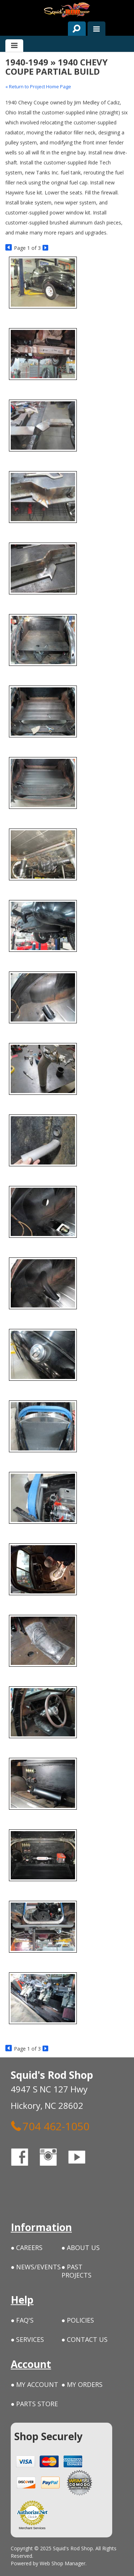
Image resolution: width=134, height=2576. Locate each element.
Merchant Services (32, 2528)
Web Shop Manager (62, 2563)
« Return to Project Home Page (38, 86)
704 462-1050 (50, 2126)
